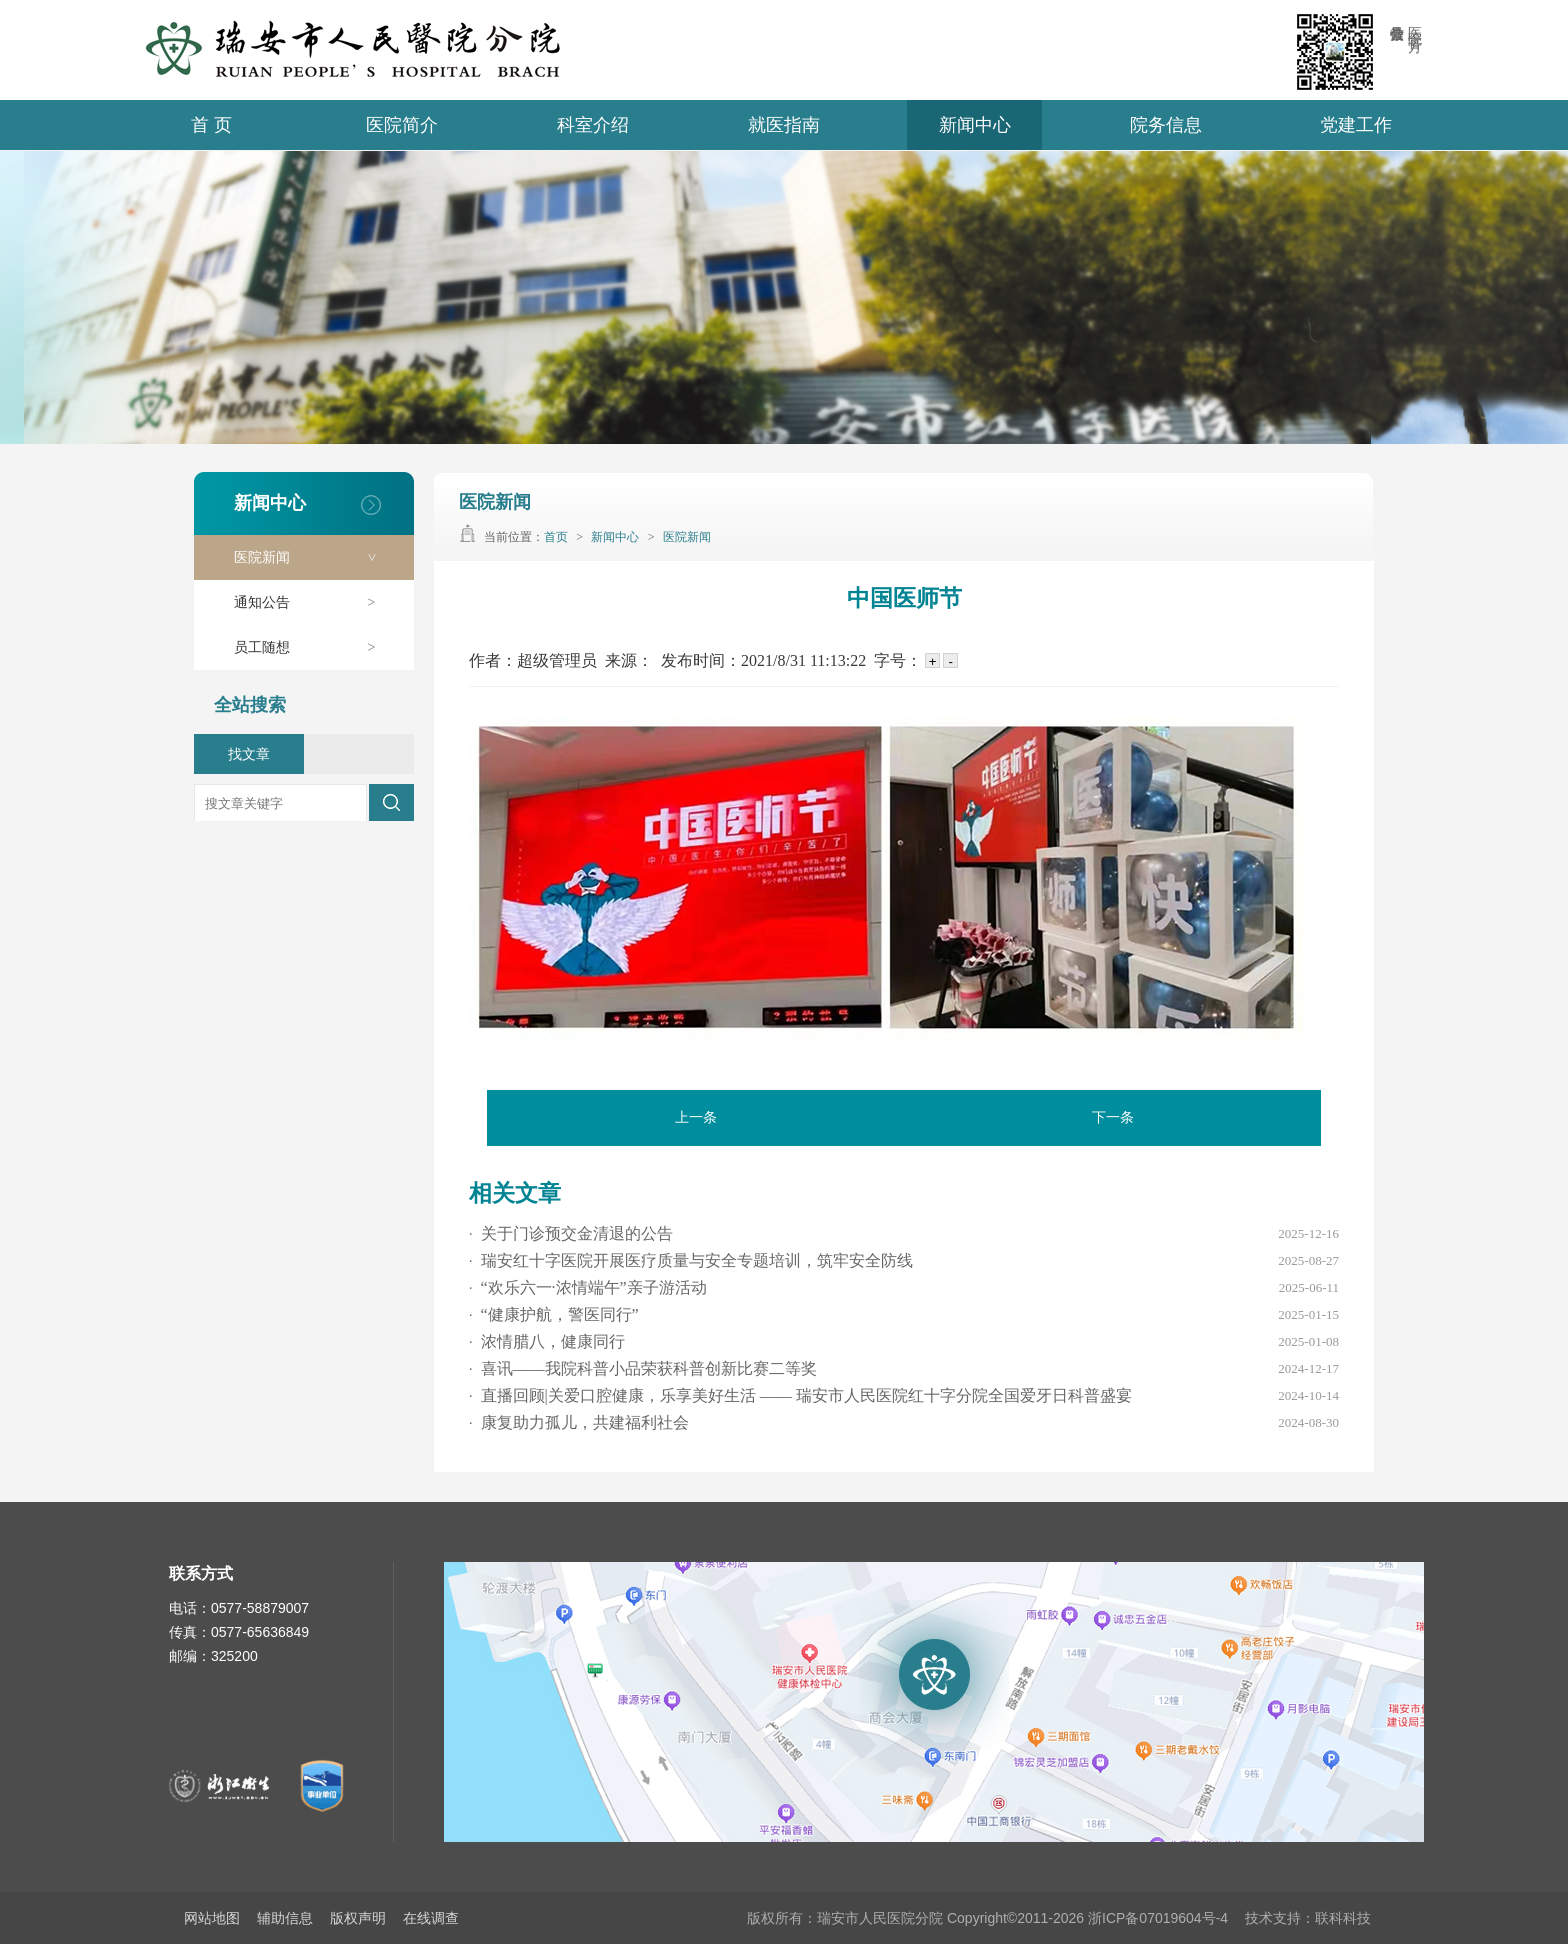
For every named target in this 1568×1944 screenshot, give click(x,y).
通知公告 (314, 602)
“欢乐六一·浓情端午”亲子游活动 (588, 1287)
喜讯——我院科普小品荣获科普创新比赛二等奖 (643, 1368)
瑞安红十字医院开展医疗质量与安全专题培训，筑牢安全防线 (691, 1260)
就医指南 (784, 125)
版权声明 (358, 1918)
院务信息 (1166, 125)
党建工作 (1356, 125)
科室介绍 (593, 125)
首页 (556, 537)
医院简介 (402, 125)
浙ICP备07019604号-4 (1158, 1918)
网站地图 (212, 1918)
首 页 (211, 125)
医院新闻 (314, 557)
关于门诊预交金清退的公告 (571, 1233)
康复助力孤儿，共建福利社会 (579, 1422)
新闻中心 (975, 125)
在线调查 (431, 1918)
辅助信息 (285, 1918)
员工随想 (314, 647)
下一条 (1113, 1117)
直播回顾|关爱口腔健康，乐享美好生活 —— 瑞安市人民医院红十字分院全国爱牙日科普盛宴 (800, 1395)
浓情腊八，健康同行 (547, 1341)
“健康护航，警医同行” (554, 1314)
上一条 (696, 1117)
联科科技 (1343, 1918)
